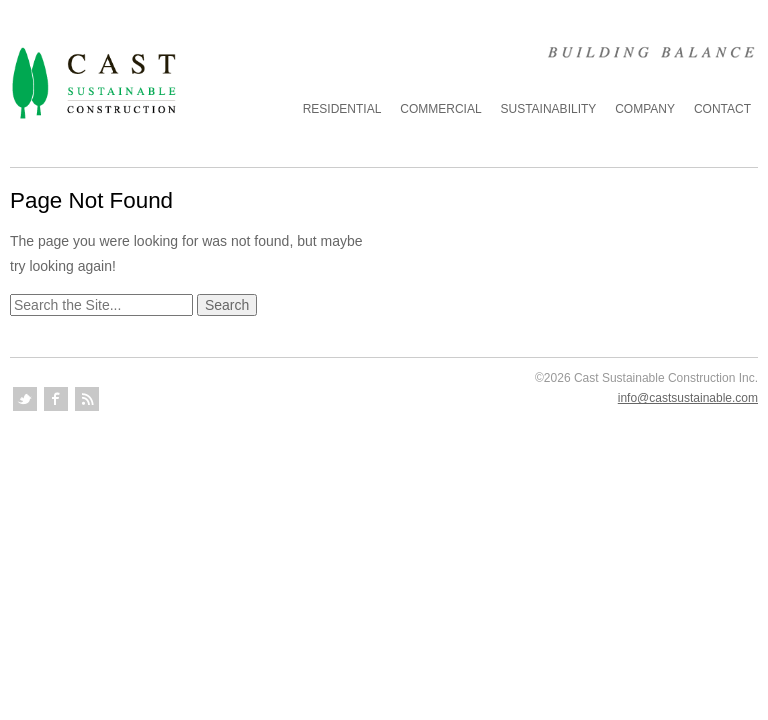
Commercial (440, 109)
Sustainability (549, 109)
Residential (342, 109)
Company (645, 109)
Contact (722, 109)
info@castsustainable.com (688, 398)
